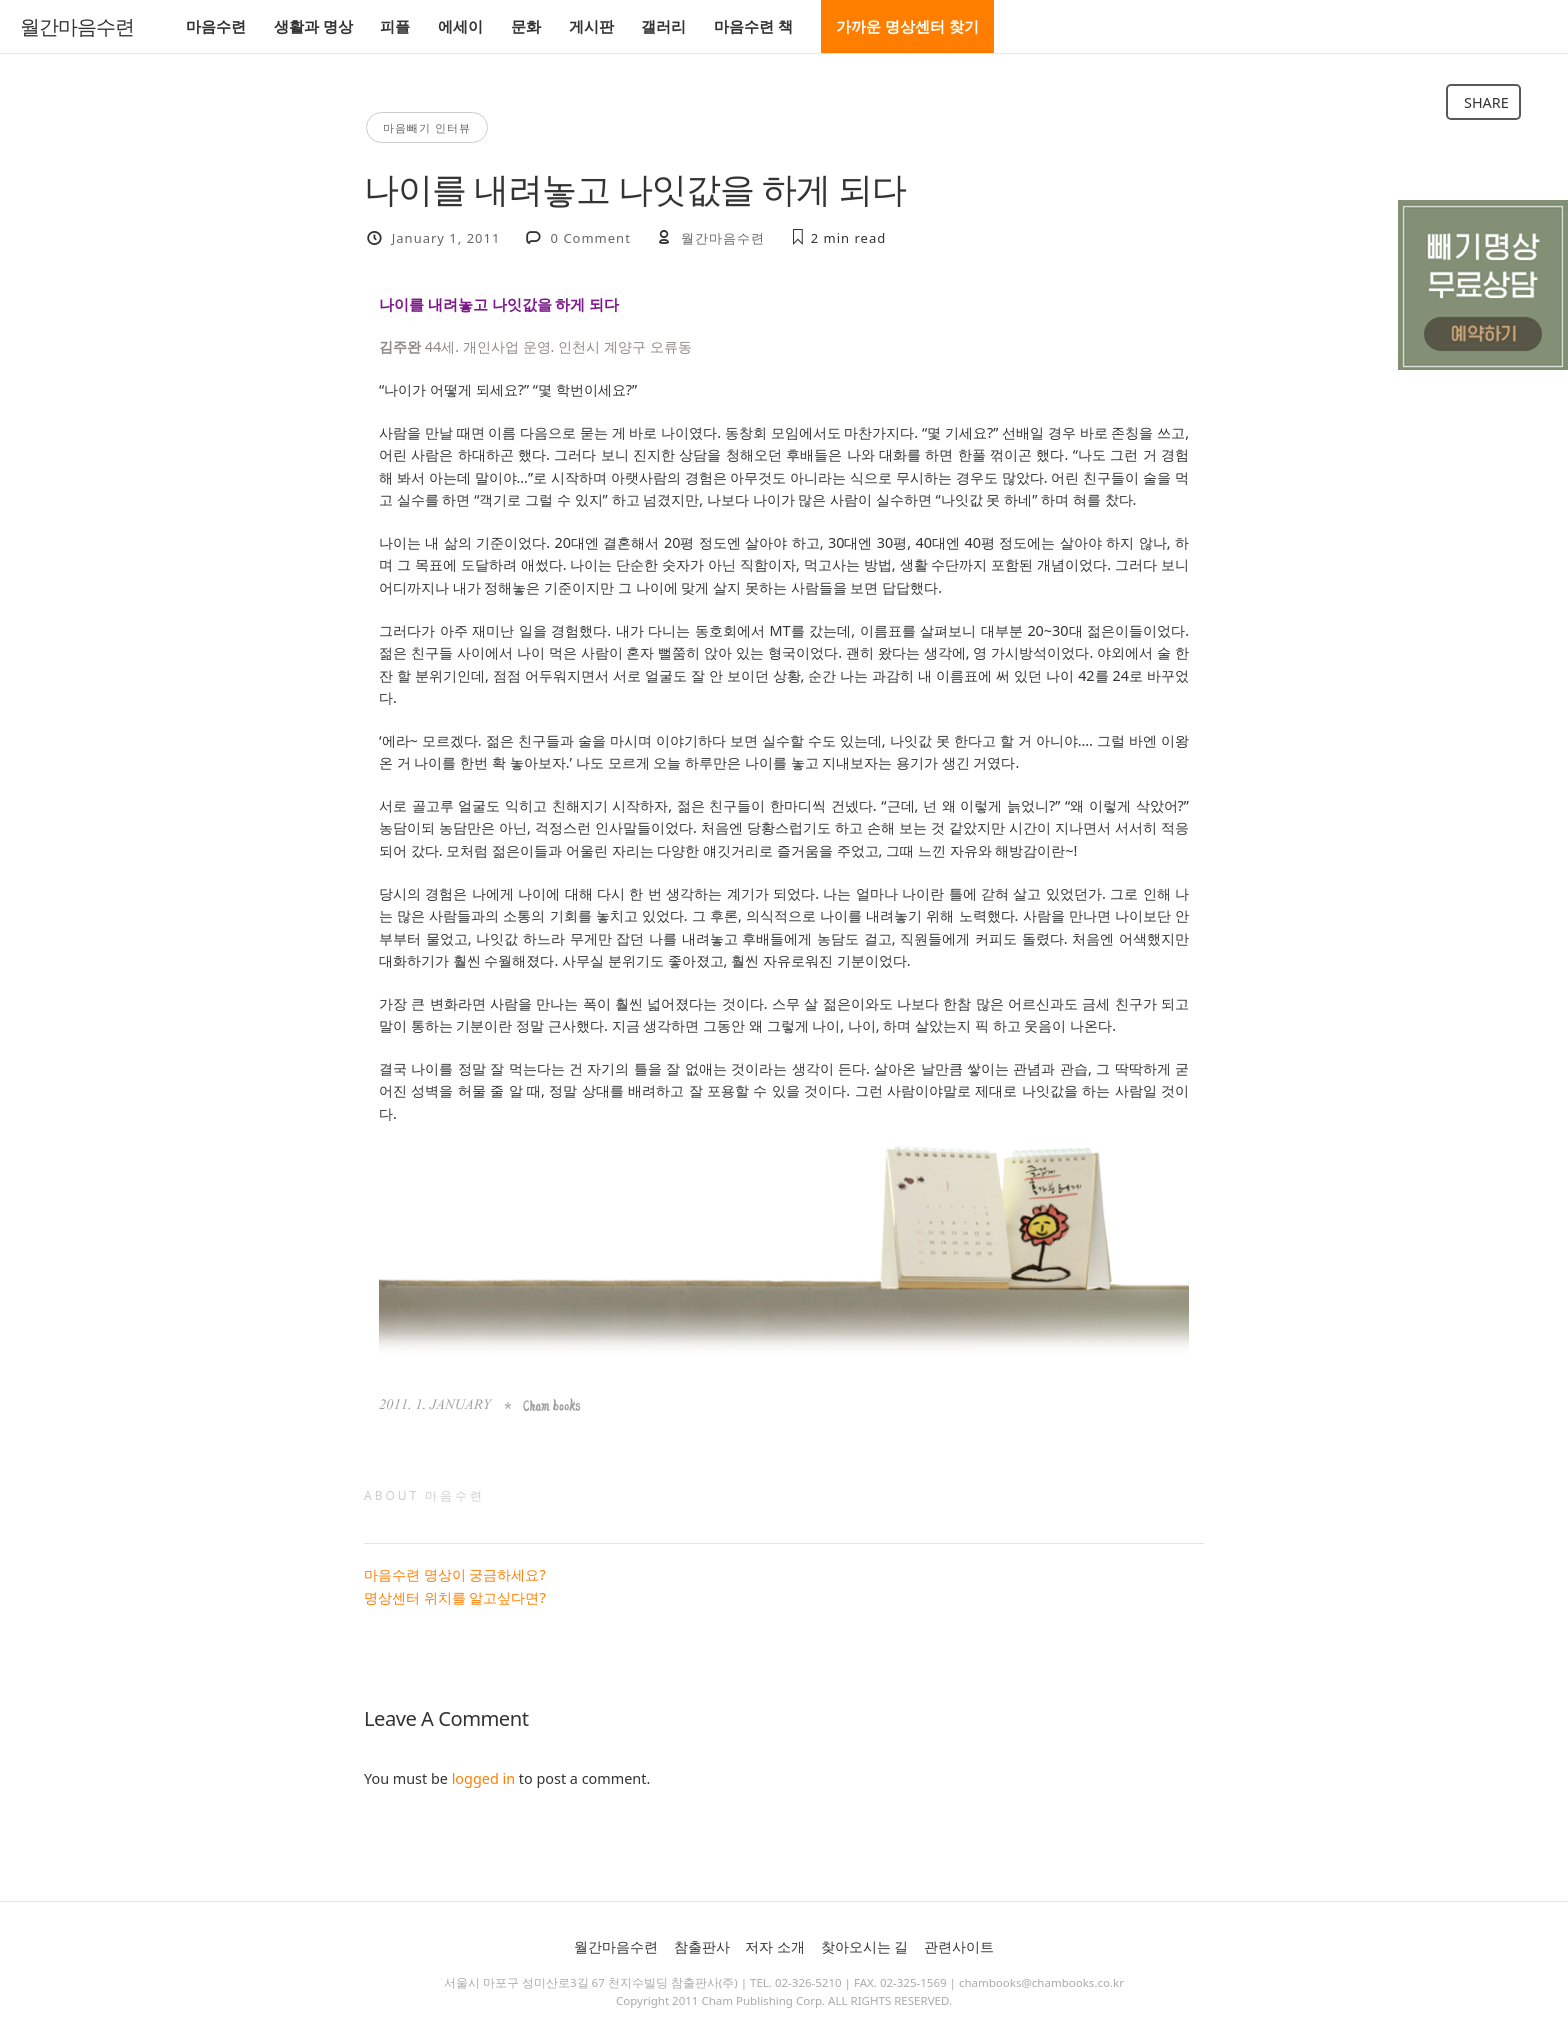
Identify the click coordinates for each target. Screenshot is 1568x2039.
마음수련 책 (753, 26)
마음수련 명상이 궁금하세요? (455, 1574)
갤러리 (663, 26)
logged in (483, 1778)
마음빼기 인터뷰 (427, 127)
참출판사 (702, 1946)
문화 (526, 26)
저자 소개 (775, 1946)
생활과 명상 (313, 26)
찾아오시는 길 (865, 1946)
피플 (395, 26)
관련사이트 (959, 1946)
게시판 (591, 26)
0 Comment (591, 238)
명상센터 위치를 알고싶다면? (455, 1597)
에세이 (460, 26)
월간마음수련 (77, 27)
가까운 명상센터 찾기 (907, 26)
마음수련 (216, 26)
